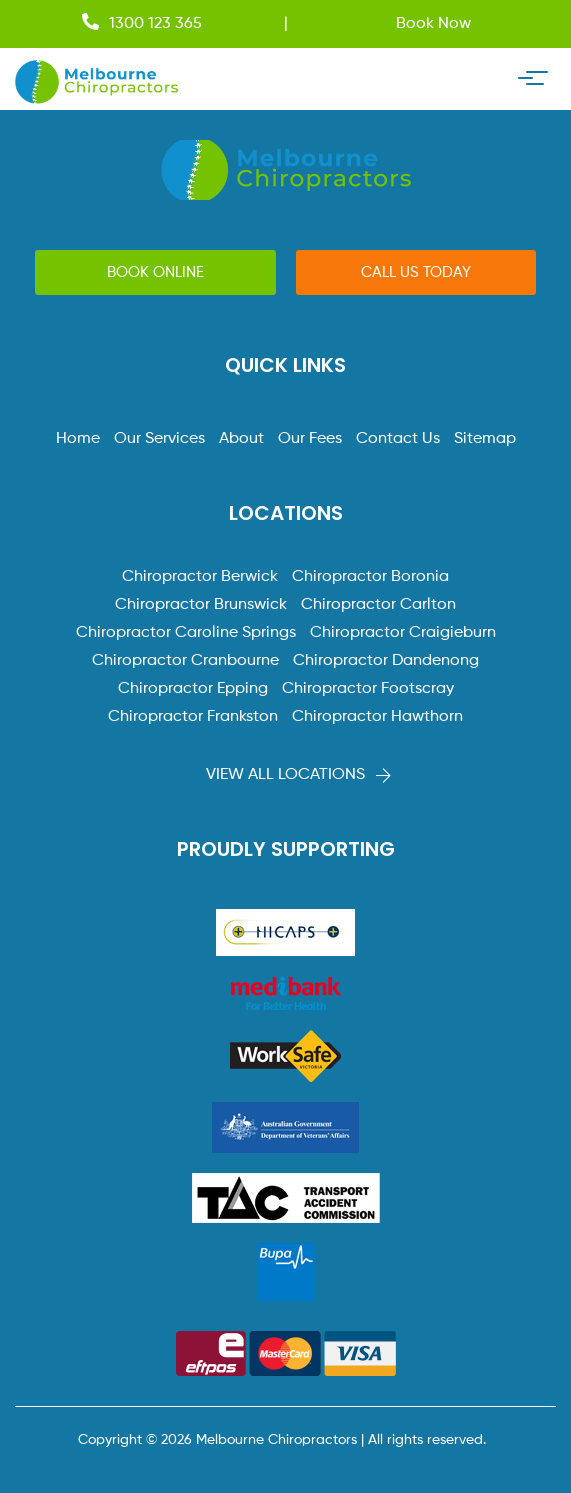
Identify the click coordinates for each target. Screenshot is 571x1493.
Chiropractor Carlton (378, 605)
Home (78, 439)
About (241, 439)
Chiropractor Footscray (368, 689)
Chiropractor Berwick (200, 577)
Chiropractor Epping (193, 689)
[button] (155, 272)
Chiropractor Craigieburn (403, 633)
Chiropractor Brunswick (201, 605)
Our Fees (310, 439)
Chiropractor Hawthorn (377, 717)
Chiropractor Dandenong (386, 661)
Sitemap (485, 439)
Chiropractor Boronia (370, 577)
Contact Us (398, 439)
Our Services (159, 439)
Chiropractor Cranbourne (185, 661)
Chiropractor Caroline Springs (186, 633)
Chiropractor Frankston (193, 717)
